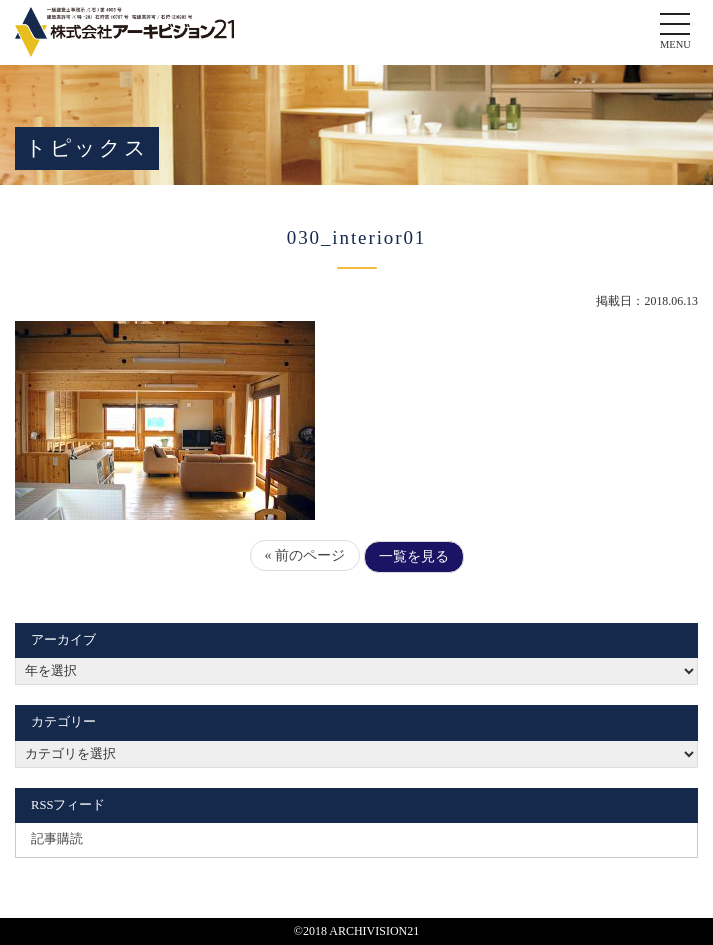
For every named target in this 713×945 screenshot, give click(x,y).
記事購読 (57, 839)
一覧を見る (414, 556)
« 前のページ (305, 555)
